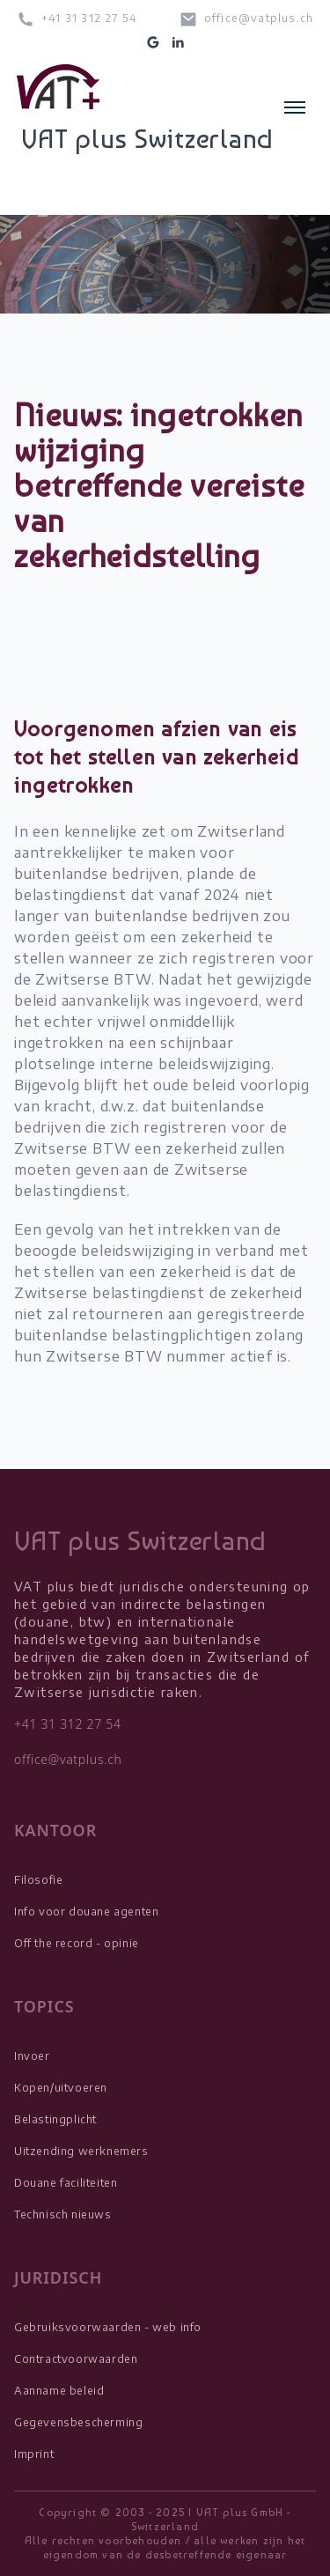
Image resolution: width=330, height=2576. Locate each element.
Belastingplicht (55, 2119)
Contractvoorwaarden (75, 2359)
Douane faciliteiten (65, 2182)
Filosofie (38, 1879)
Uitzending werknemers (81, 2151)
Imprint (34, 2454)
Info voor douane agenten (86, 1911)
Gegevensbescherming (78, 2422)
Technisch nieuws (63, 2214)
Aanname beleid (59, 2390)
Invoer (32, 2056)
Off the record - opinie (76, 1943)
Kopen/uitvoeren (60, 2087)
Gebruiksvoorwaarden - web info (108, 2327)
